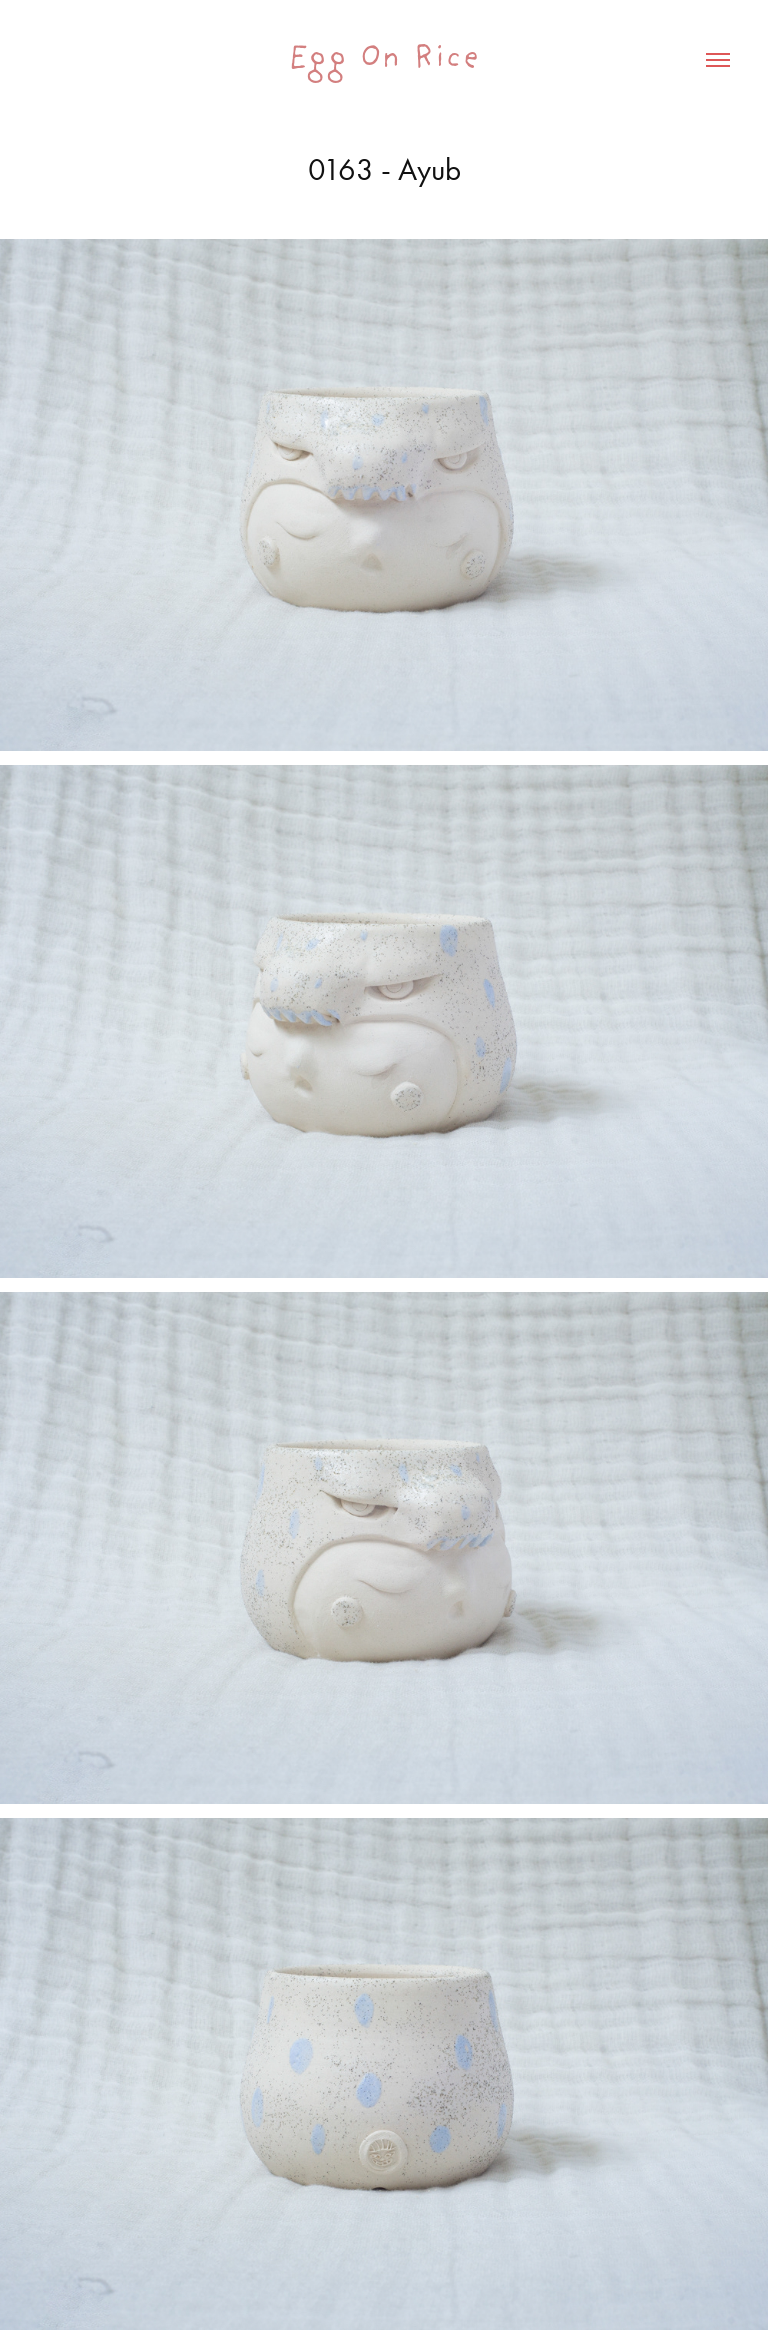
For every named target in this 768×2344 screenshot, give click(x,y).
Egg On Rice (384, 60)
